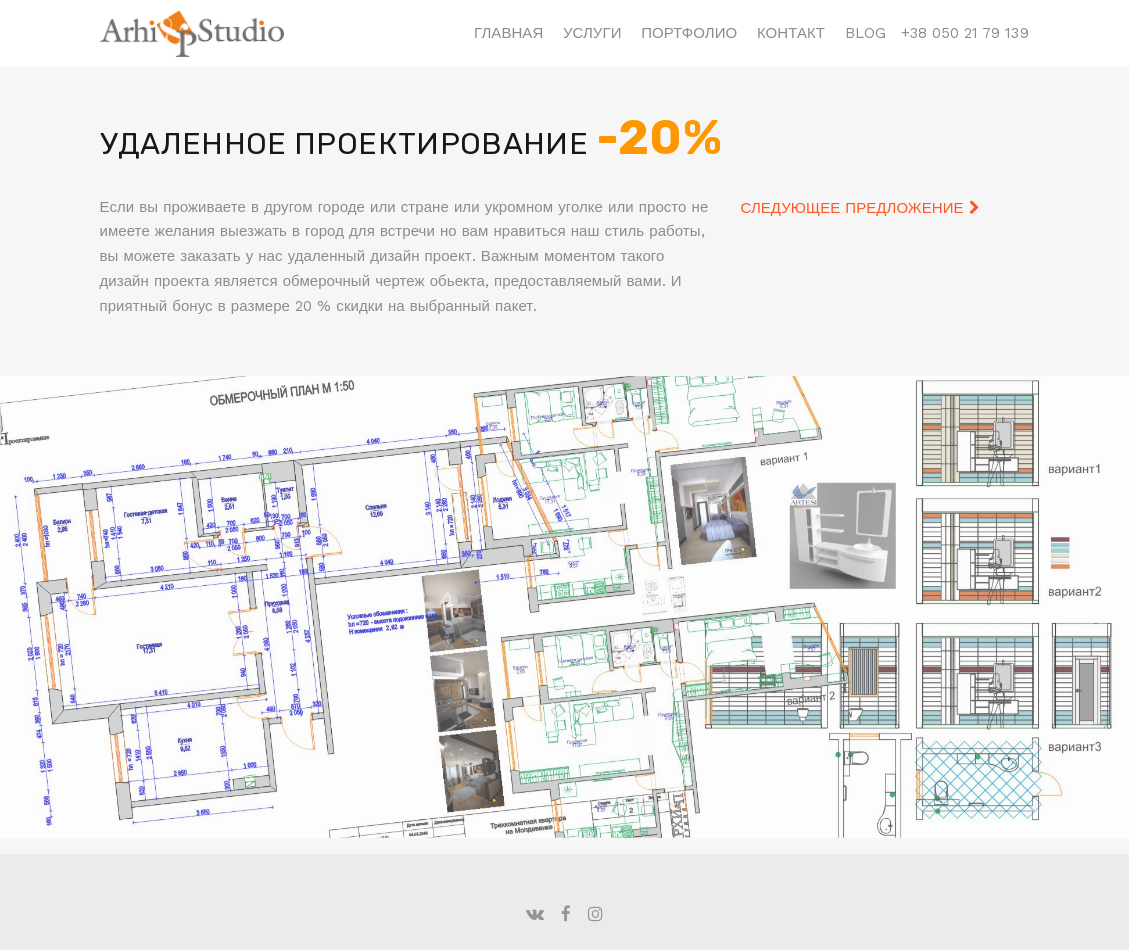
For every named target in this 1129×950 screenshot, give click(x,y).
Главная (508, 33)
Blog (865, 33)
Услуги (592, 33)
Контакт (791, 33)
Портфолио (689, 33)
